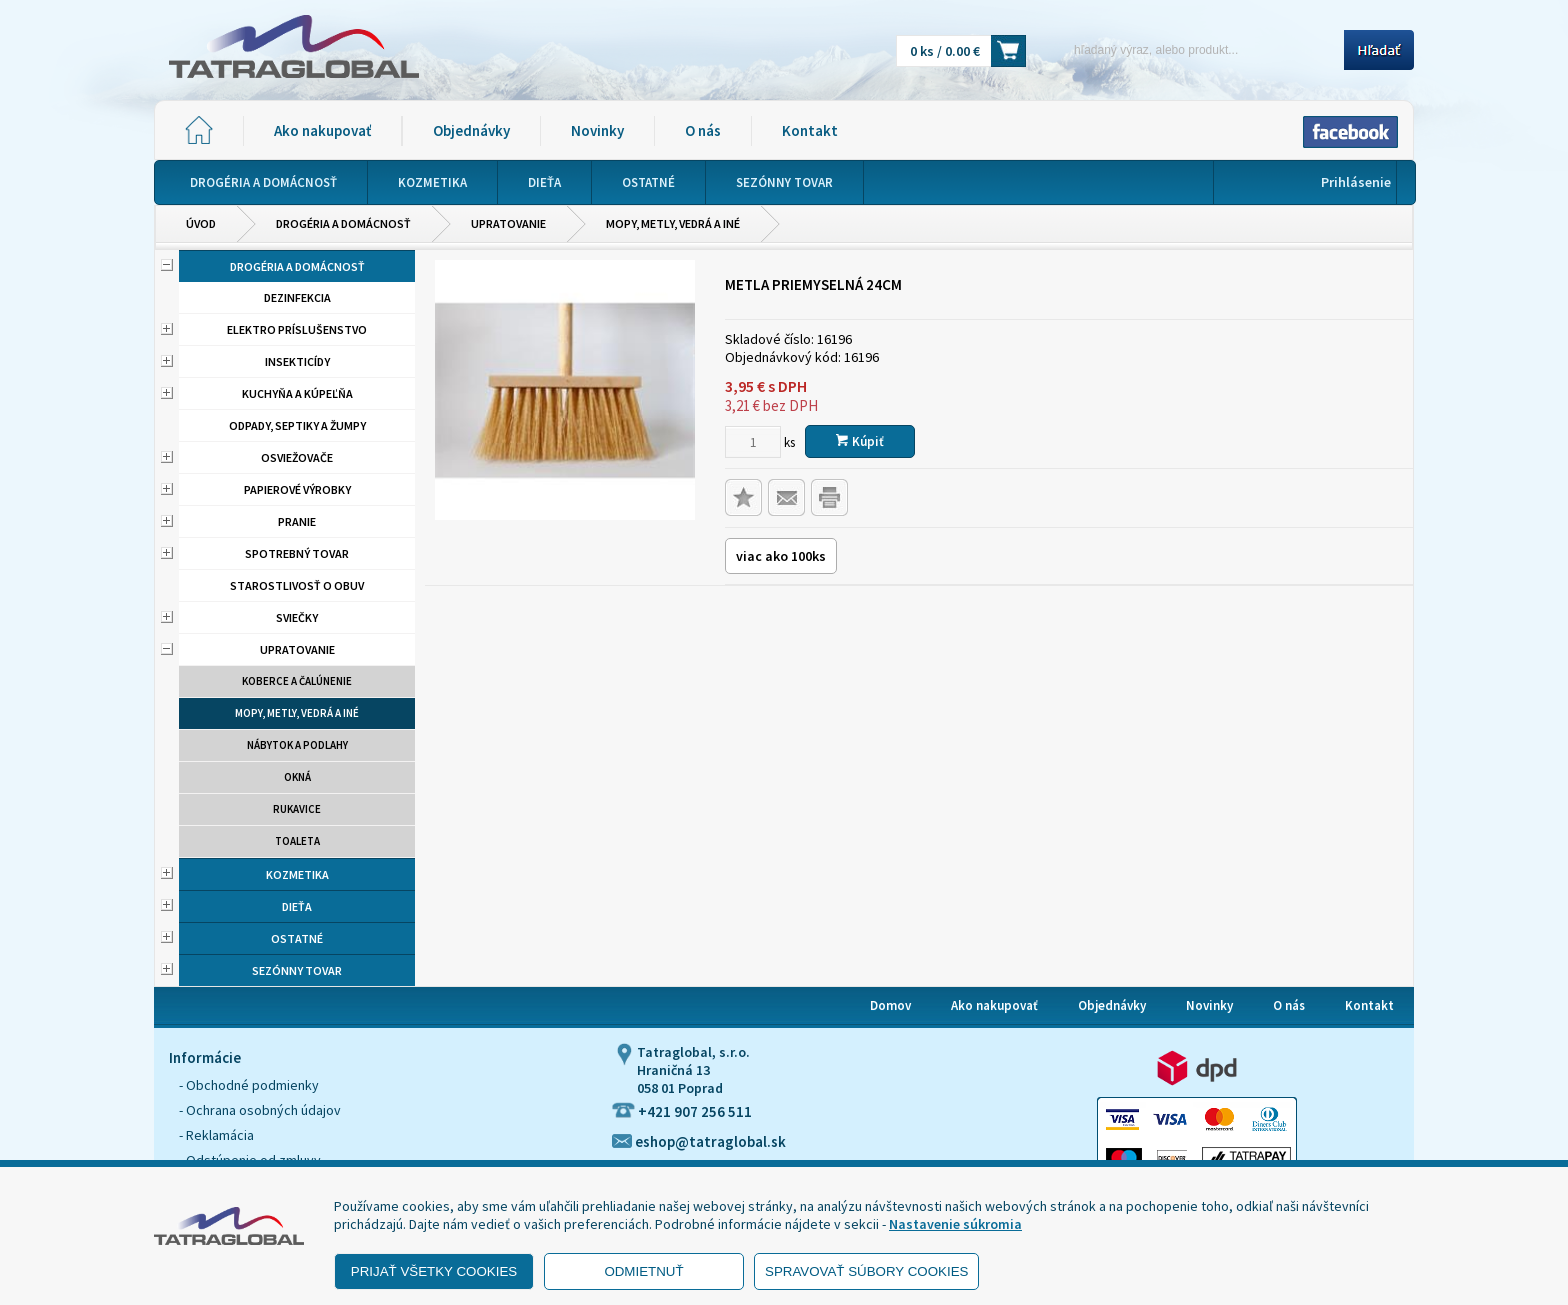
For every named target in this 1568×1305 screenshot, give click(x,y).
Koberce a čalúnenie (297, 681)
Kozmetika (297, 874)
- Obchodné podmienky (249, 1085)
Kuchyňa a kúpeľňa (297, 393)
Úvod (201, 223)
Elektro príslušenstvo (297, 329)
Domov (890, 1005)
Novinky (597, 130)
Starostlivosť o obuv (297, 585)
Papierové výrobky (297, 489)
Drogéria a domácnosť (343, 223)
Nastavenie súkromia (955, 1224)
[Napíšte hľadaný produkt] (1191, 49)
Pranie (297, 521)
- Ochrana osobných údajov (260, 1110)
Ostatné (297, 938)
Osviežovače (297, 457)
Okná (297, 777)
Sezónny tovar (297, 970)
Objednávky (471, 130)
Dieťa (297, 906)
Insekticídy (297, 361)
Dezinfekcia (297, 297)
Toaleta (297, 841)
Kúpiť (860, 441)
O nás (703, 130)
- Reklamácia (216, 1135)
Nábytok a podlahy (297, 745)
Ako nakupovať (322, 130)
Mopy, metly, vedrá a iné (673, 223)
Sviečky (297, 617)
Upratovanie (508, 223)
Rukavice (297, 809)
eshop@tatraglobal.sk (699, 1141)
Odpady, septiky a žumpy (297, 425)
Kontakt (810, 130)
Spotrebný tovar (297, 553)
